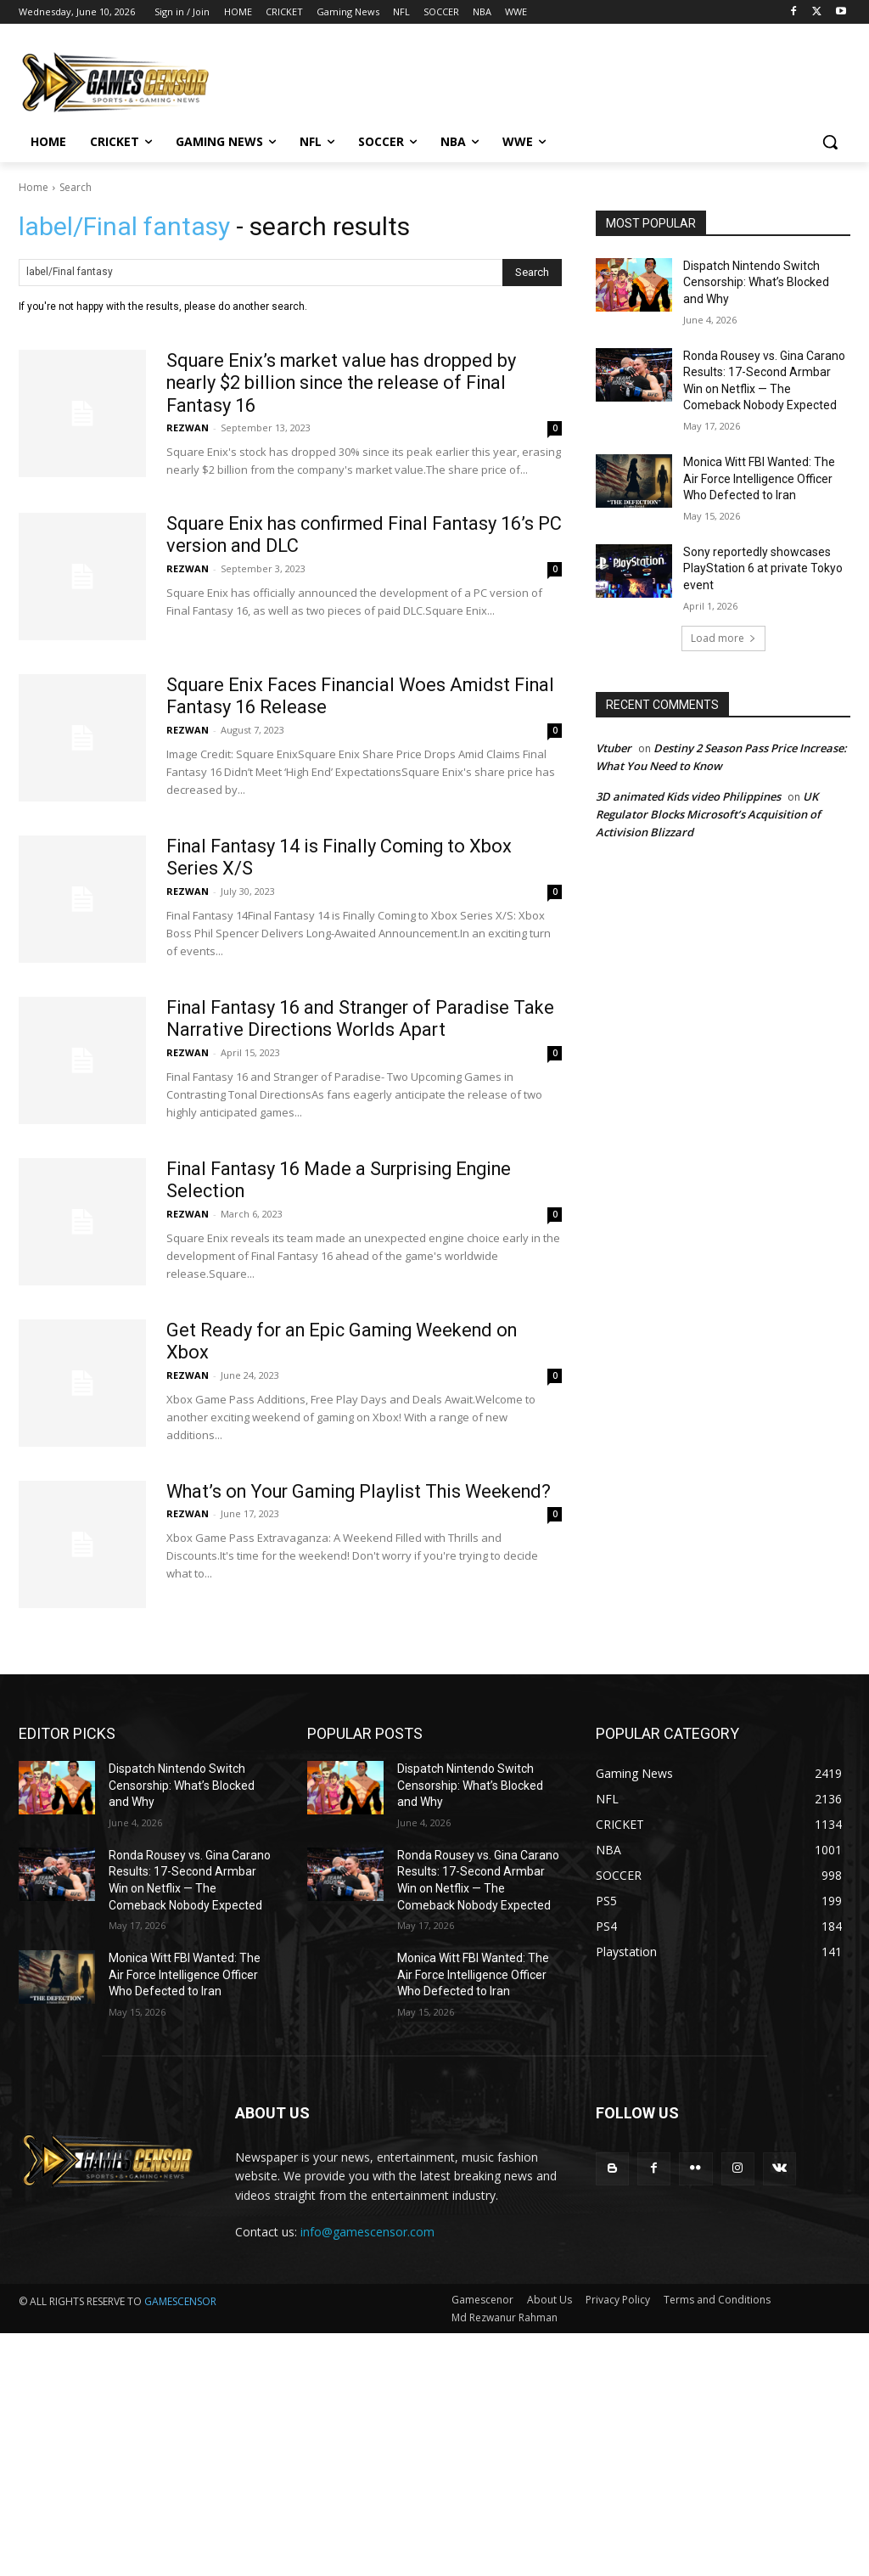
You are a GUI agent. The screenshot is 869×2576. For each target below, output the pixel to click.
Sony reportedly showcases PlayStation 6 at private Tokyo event (763, 568)
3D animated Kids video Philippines (688, 796)
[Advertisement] (434, 2452)
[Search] (532, 272)
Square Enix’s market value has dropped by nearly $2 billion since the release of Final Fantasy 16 (345, 383)
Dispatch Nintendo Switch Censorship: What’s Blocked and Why (756, 282)
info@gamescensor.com (367, 2232)
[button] (830, 141)
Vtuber (613, 748)
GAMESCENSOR (180, 2301)
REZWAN (187, 427)
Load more (723, 638)
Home (33, 187)
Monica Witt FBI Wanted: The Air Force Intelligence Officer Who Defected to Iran (759, 478)
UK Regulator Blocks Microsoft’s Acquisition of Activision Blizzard (708, 814)
